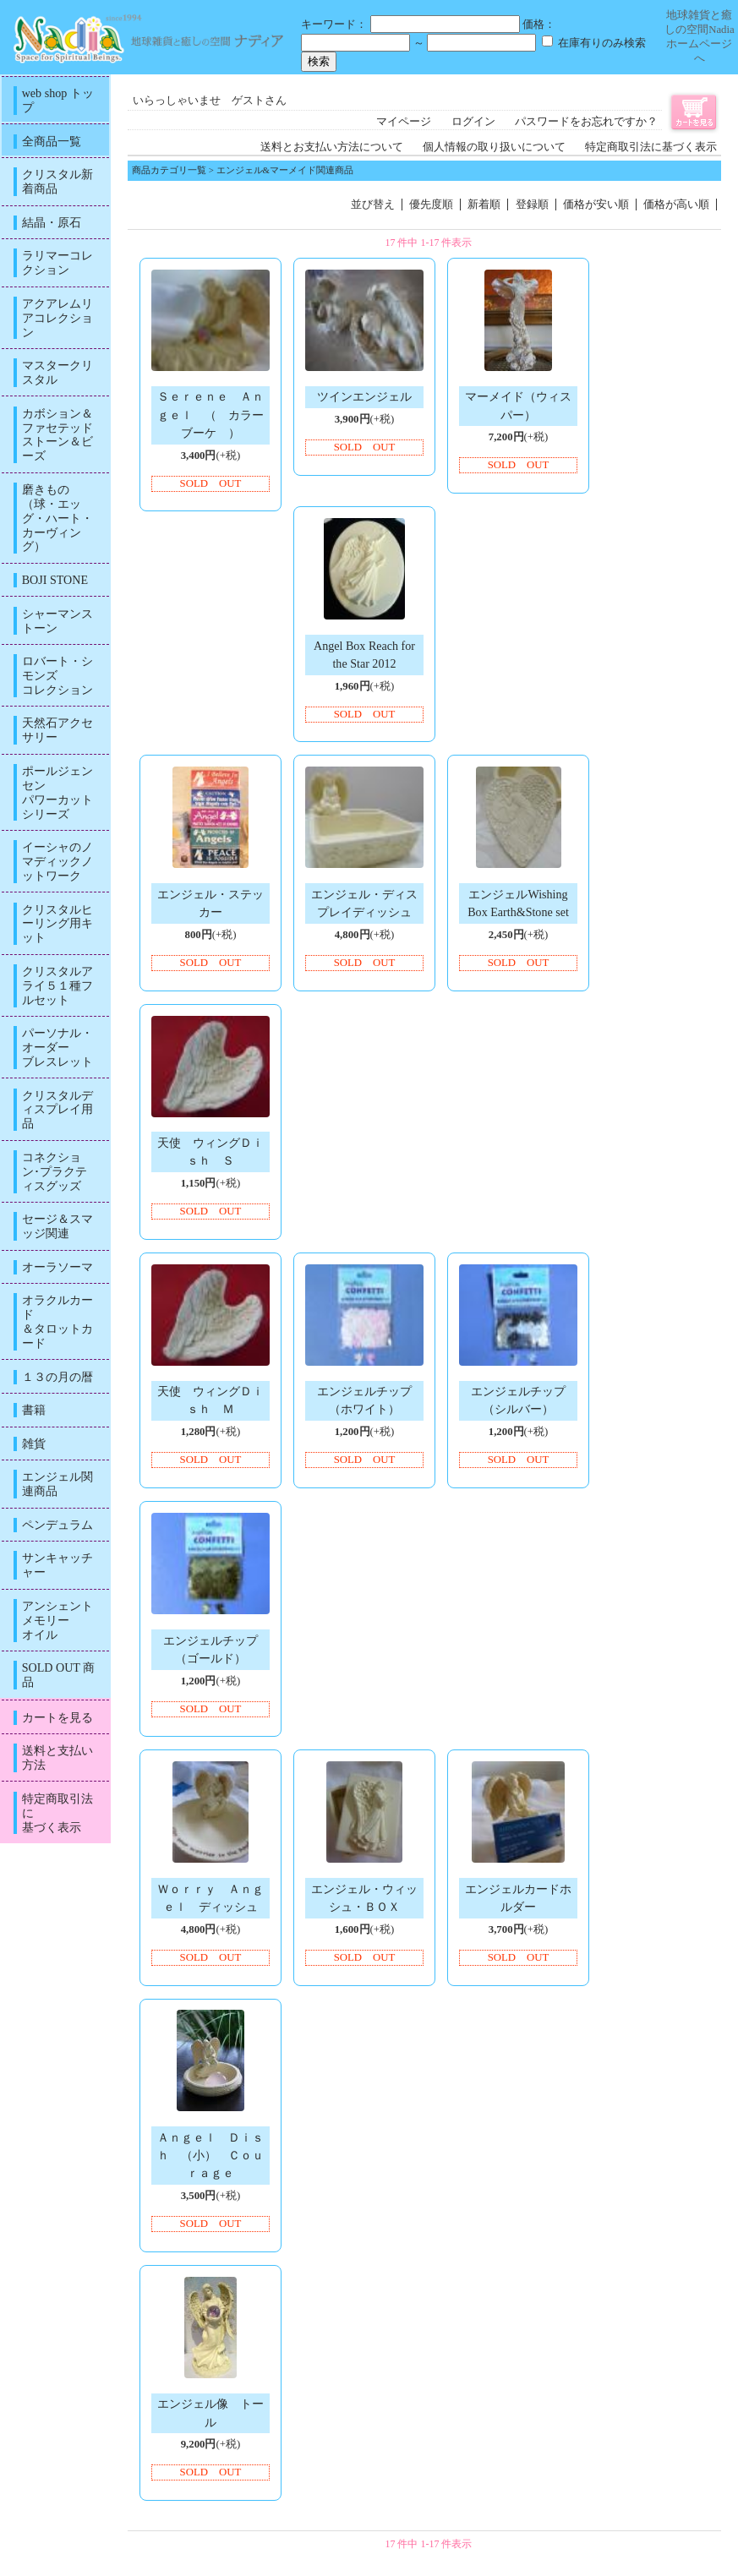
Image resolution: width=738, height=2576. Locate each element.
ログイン (473, 122)
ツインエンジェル (364, 396)
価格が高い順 (676, 204)
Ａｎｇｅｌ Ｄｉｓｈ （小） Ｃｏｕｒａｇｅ (210, 2155)
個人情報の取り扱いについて (494, 147)
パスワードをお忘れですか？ (586, 122)
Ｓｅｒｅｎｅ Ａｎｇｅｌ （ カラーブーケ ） (210, 414)
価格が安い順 (596, 204)
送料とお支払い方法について (331, 147)
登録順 (532, 204)
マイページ (403, 122)
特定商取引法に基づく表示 (651, 147)
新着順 (483, 204)
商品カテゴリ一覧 (169, 170)
